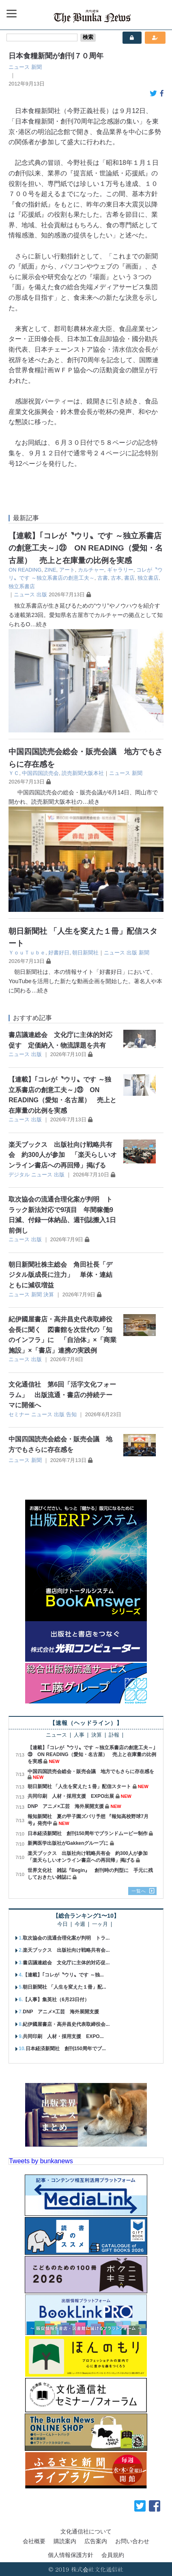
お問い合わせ (132, 2541)
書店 (129, 578)
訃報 (114, 1735)
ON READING (25, 570)
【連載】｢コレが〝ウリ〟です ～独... (63, 1975)
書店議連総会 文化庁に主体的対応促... (66, 1963)
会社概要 (34, 2541)
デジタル (19, 1175)
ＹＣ (14, 773)
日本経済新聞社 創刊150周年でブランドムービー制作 (88, 1833)
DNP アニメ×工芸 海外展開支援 (66, 1806)
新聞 (36, 67)
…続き (38, 624)
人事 (79, 1735)
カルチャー (91, 570)
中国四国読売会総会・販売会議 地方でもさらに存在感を (91, 1771)
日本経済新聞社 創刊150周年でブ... (66, 2048)
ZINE (50, 570)
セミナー (19, 1414)
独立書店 (148, 578)
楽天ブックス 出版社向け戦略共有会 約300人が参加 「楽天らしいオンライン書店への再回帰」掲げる (63, 1155)
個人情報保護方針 (70, 2555)
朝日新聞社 (85, 953)
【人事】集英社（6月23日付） (56, 1999)
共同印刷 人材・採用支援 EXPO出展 (71, 1796)
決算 (48, 1294)
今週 (80, 1924)
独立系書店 (22, 586)
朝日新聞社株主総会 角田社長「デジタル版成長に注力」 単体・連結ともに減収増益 (60, 1275)
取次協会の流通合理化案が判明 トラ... (66, 1938)
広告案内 (95, 2541)
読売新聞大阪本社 (83, 773)
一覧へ (138, 1891)
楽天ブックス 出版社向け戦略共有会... (66, 1950)
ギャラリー (120, 570)
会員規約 (112, 2555)
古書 (102, 578)
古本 (116, 578)
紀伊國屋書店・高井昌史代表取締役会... (66, 2024)
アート (67, 570)
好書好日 (58, 953)
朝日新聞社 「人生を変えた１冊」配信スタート (79, 1786)
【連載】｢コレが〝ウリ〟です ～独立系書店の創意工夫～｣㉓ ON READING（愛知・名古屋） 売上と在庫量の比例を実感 (86, 548)
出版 (42, 594)
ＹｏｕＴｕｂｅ (27, 953)
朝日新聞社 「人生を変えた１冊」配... (64, 1987)
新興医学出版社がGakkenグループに (68, 1843)
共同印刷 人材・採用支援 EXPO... (63, 2036)
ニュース (19, 67)
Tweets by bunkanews (41, 2161)
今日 (62, 1924)
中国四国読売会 (40, 773)
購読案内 (65, 2541)
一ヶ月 (100, 1924)
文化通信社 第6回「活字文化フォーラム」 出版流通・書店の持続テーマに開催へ (62, 1395)
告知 (71, 1414)
